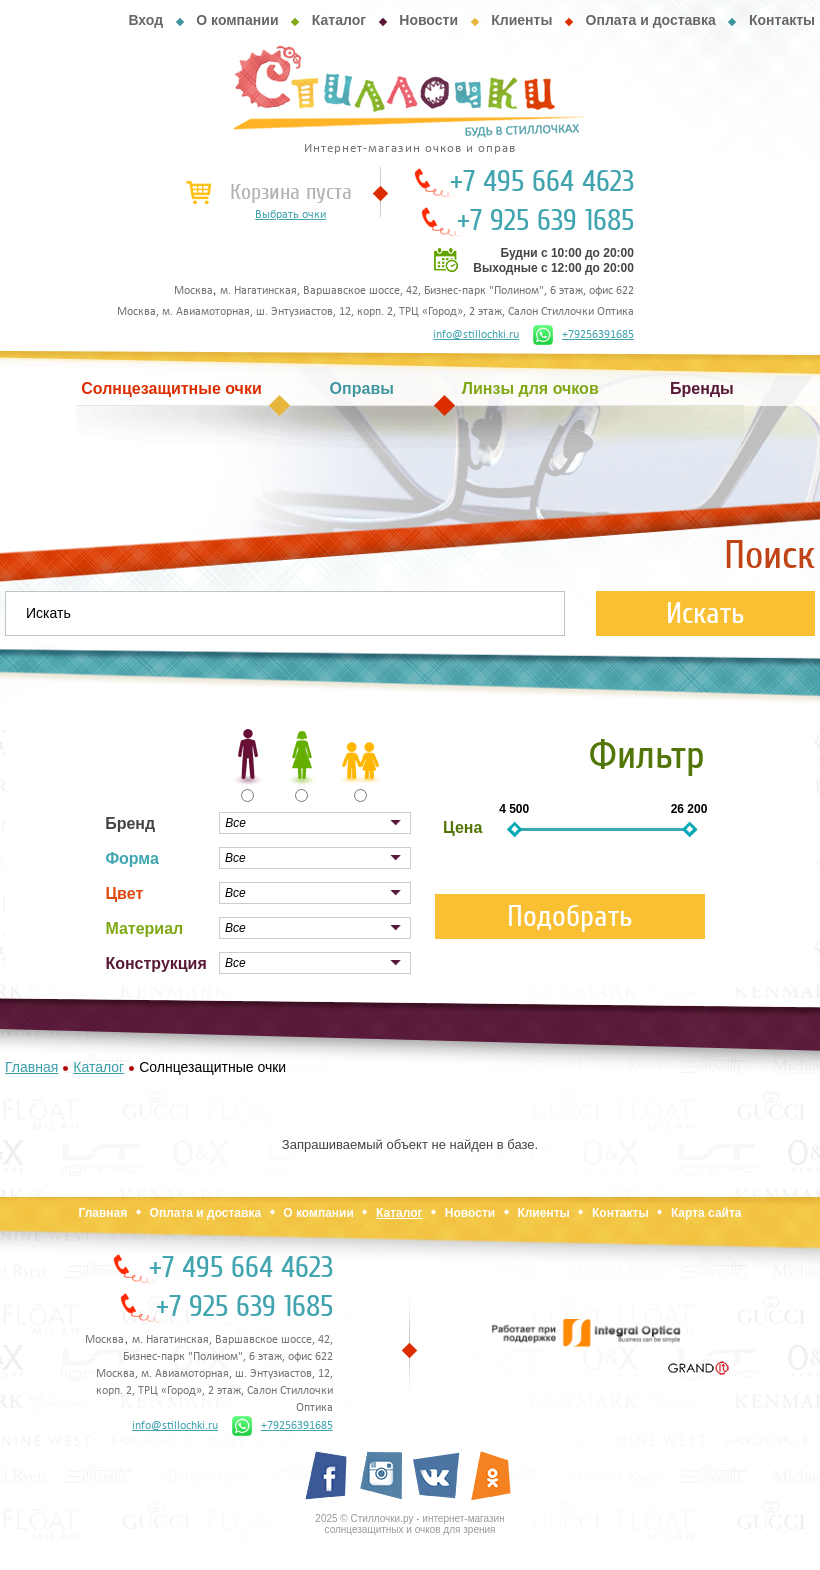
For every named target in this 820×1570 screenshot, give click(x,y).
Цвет (124, 893)
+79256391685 (583, 335)
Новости (428, 20)
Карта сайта (706, 1213)
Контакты (782, 20)
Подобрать (570, 916)
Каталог (339, 20)
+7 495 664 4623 (542, 182)
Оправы (362, 388)
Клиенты (521, 20)
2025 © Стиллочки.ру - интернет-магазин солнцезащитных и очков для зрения (409, 1524)
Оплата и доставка (651, 20)
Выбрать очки (290, 215)
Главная (102, 1213)
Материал (144, 928)
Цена (462, 827)
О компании (237, 20)
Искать (705, 613)
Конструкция (155, 963)
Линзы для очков (530, 388)
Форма (132, 858)
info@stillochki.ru (476, 335)
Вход (145, 20)
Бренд (130, 823)
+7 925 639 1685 (545, 221)
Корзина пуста (291, 192)
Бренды (702, 388)
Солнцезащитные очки (171, 388)
